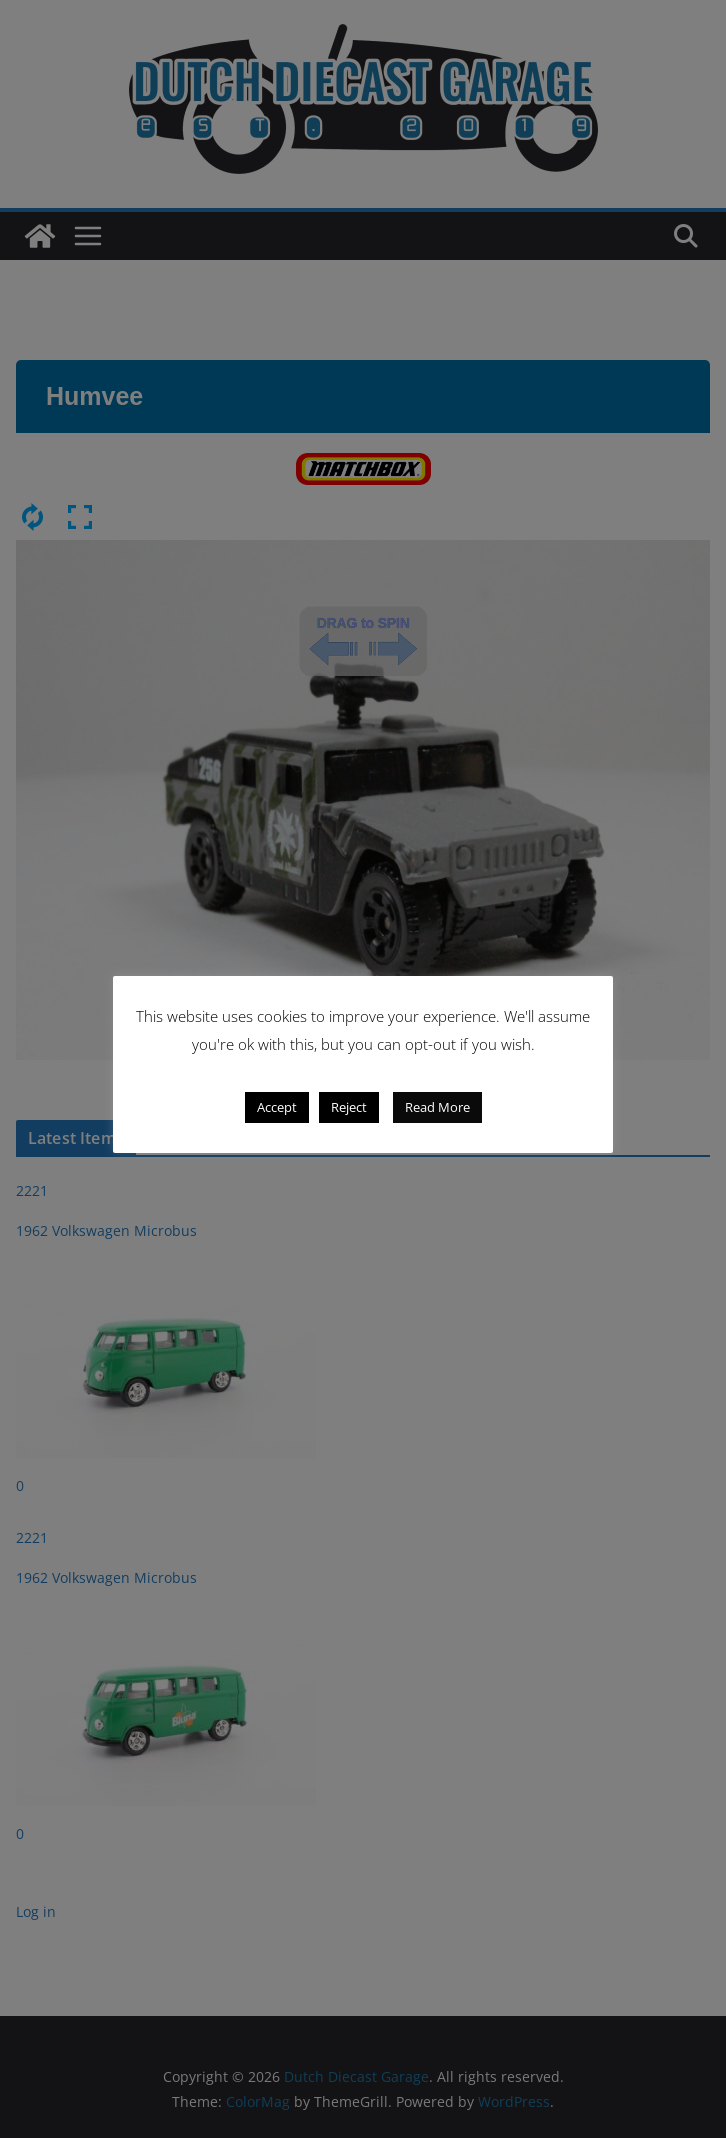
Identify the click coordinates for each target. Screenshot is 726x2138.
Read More (437, 1107)
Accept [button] (277, 1107)
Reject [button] (349, 1107)
